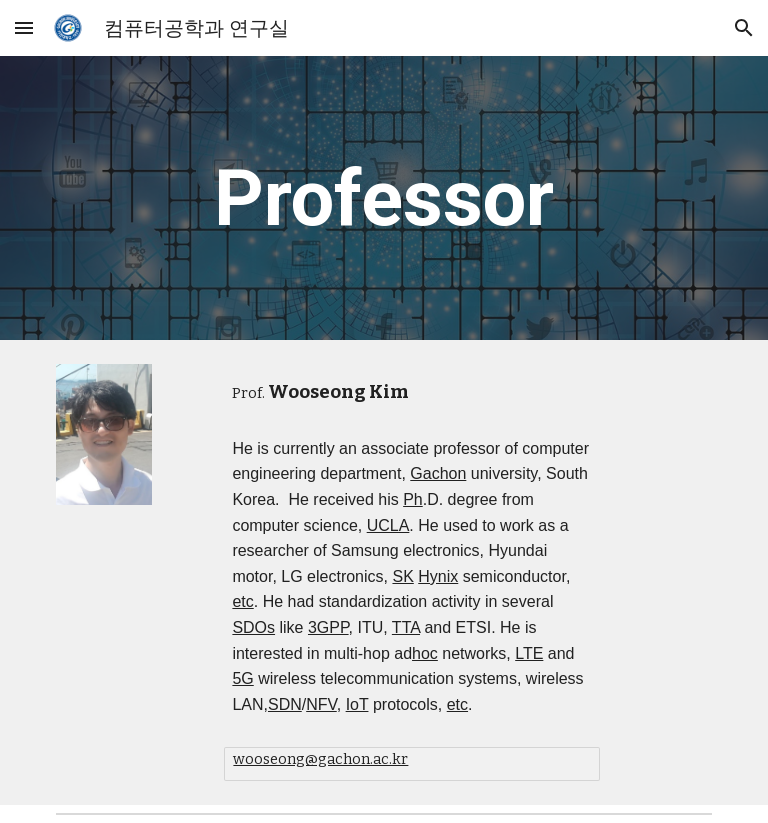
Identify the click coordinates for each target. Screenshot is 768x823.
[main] (383, 198)
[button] (24, 27)
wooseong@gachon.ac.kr (320, 759)
